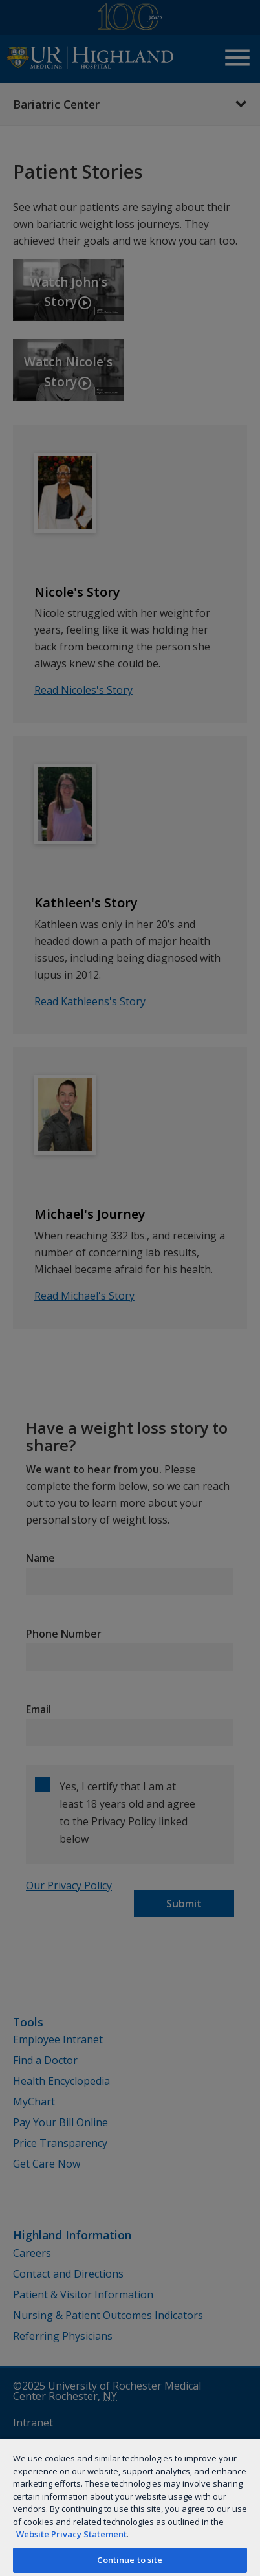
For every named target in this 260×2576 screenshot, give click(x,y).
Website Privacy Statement (71, 2534)
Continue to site (129, 2560)
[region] (130, 2507)
